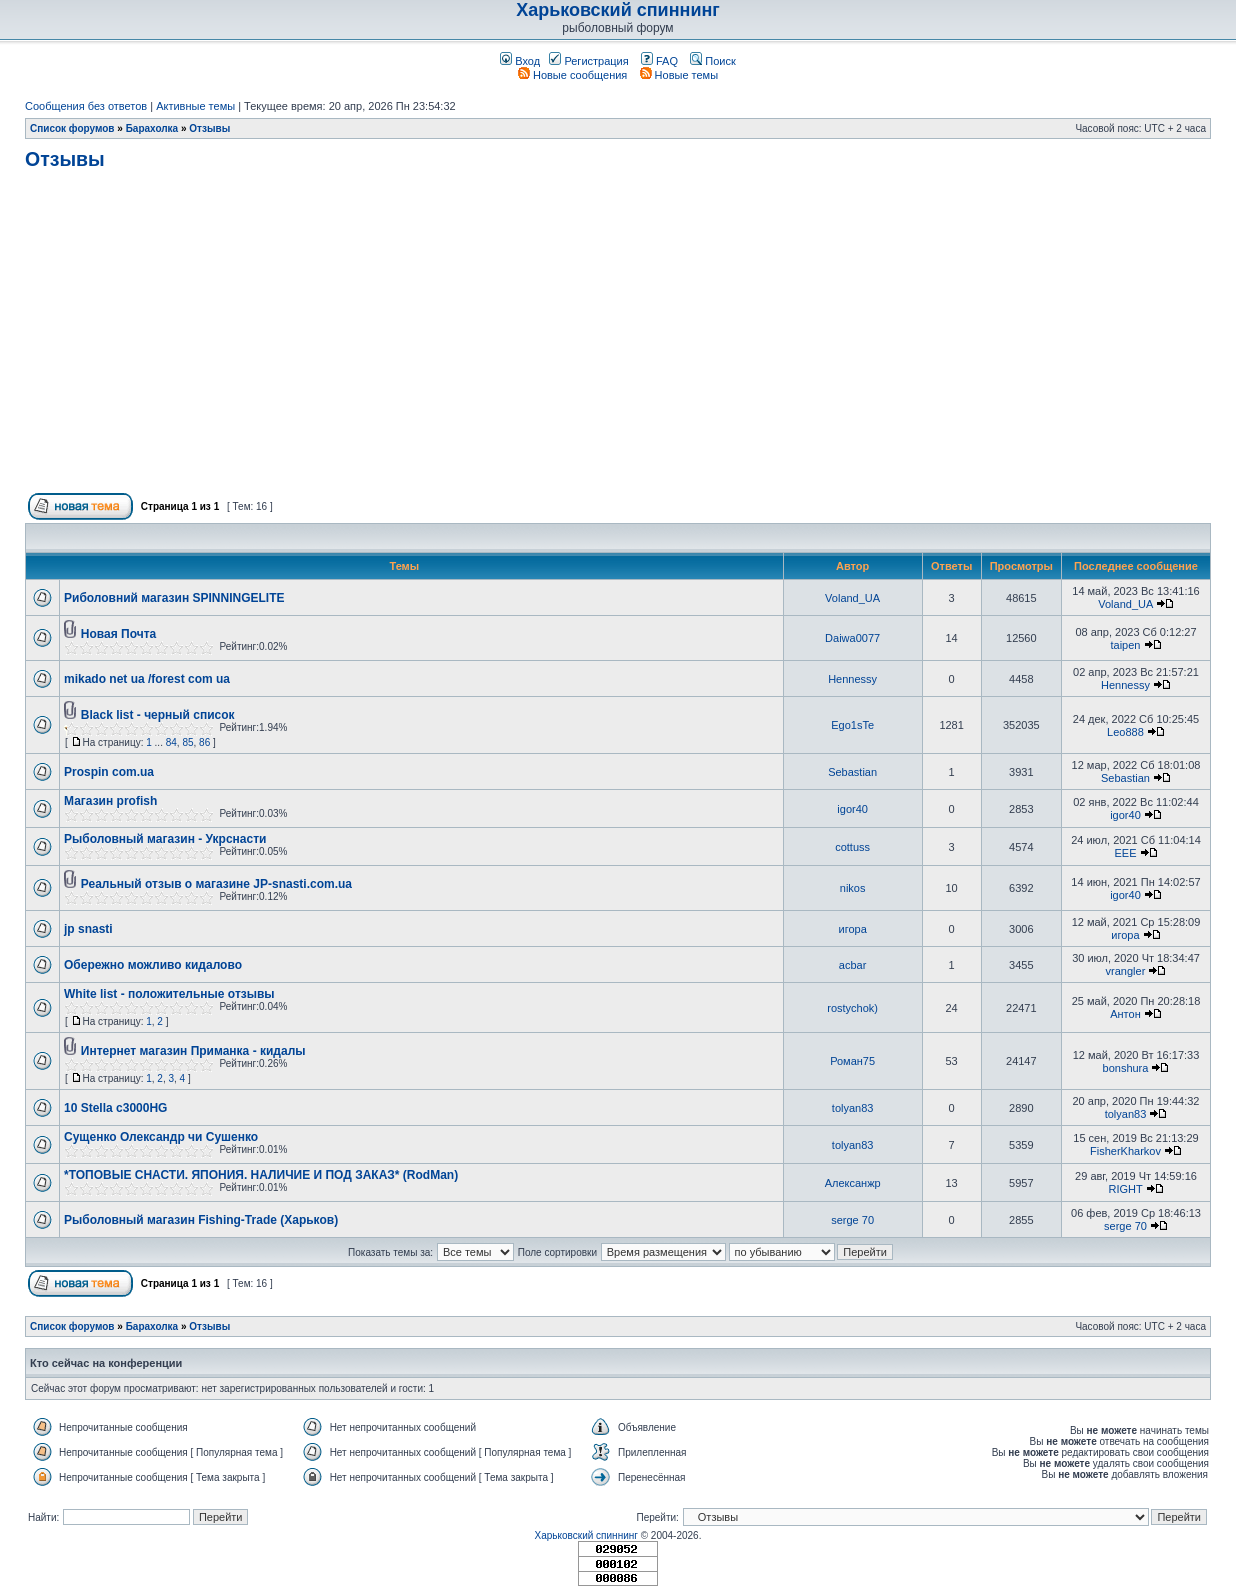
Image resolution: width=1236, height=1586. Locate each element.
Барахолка (152, 128)
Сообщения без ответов (86, 106)
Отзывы (209, 128)
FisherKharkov (1125, 1151)
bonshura (1126, 1068)
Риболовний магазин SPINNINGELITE (174, 598)
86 (204, 742)
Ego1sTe (852, 725)
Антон (1125, 1014)
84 (171, 742)
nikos (853, 888)
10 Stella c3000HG (115, 1108)
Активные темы (195, 106)
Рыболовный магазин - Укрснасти (165, 839)
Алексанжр (853, 1183)
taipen (1125, 645)
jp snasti (88, 929)
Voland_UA (852, 598)
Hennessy (852, 679)
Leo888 (1125, 732)
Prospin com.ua (109, 772)
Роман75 (852, 1061)
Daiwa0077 (852, 638)
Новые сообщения (572, 75)
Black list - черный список (158, 715)
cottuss (852, 847)
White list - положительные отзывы (169, 994)
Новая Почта (118, 634)
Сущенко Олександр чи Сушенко (161, 1137)
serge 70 (852, 1220)
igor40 (852, 809)
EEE (1125, 853)
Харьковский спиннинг (618, 10)
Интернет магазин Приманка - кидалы (193, 1051)
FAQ (659, 61)
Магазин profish (110, 801)
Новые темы (679, 75)
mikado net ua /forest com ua (147, 679)
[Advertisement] (618, 340)
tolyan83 (853, 1108)
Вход (520, 61)
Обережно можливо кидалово (153, 965)
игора (852, 929)
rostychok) (852, 1008)
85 (187, 742)
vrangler (1126, 971)
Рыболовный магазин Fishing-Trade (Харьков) (201, 1220)
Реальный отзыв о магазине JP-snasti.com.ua (216, 884)
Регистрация (588, 61)
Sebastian (852, 772)
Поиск (713, 61)
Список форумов (72, 128)
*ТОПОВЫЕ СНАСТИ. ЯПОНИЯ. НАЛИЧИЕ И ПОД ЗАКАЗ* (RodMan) (261, 1175)
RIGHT (1125, 1189)
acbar (853, 965)
